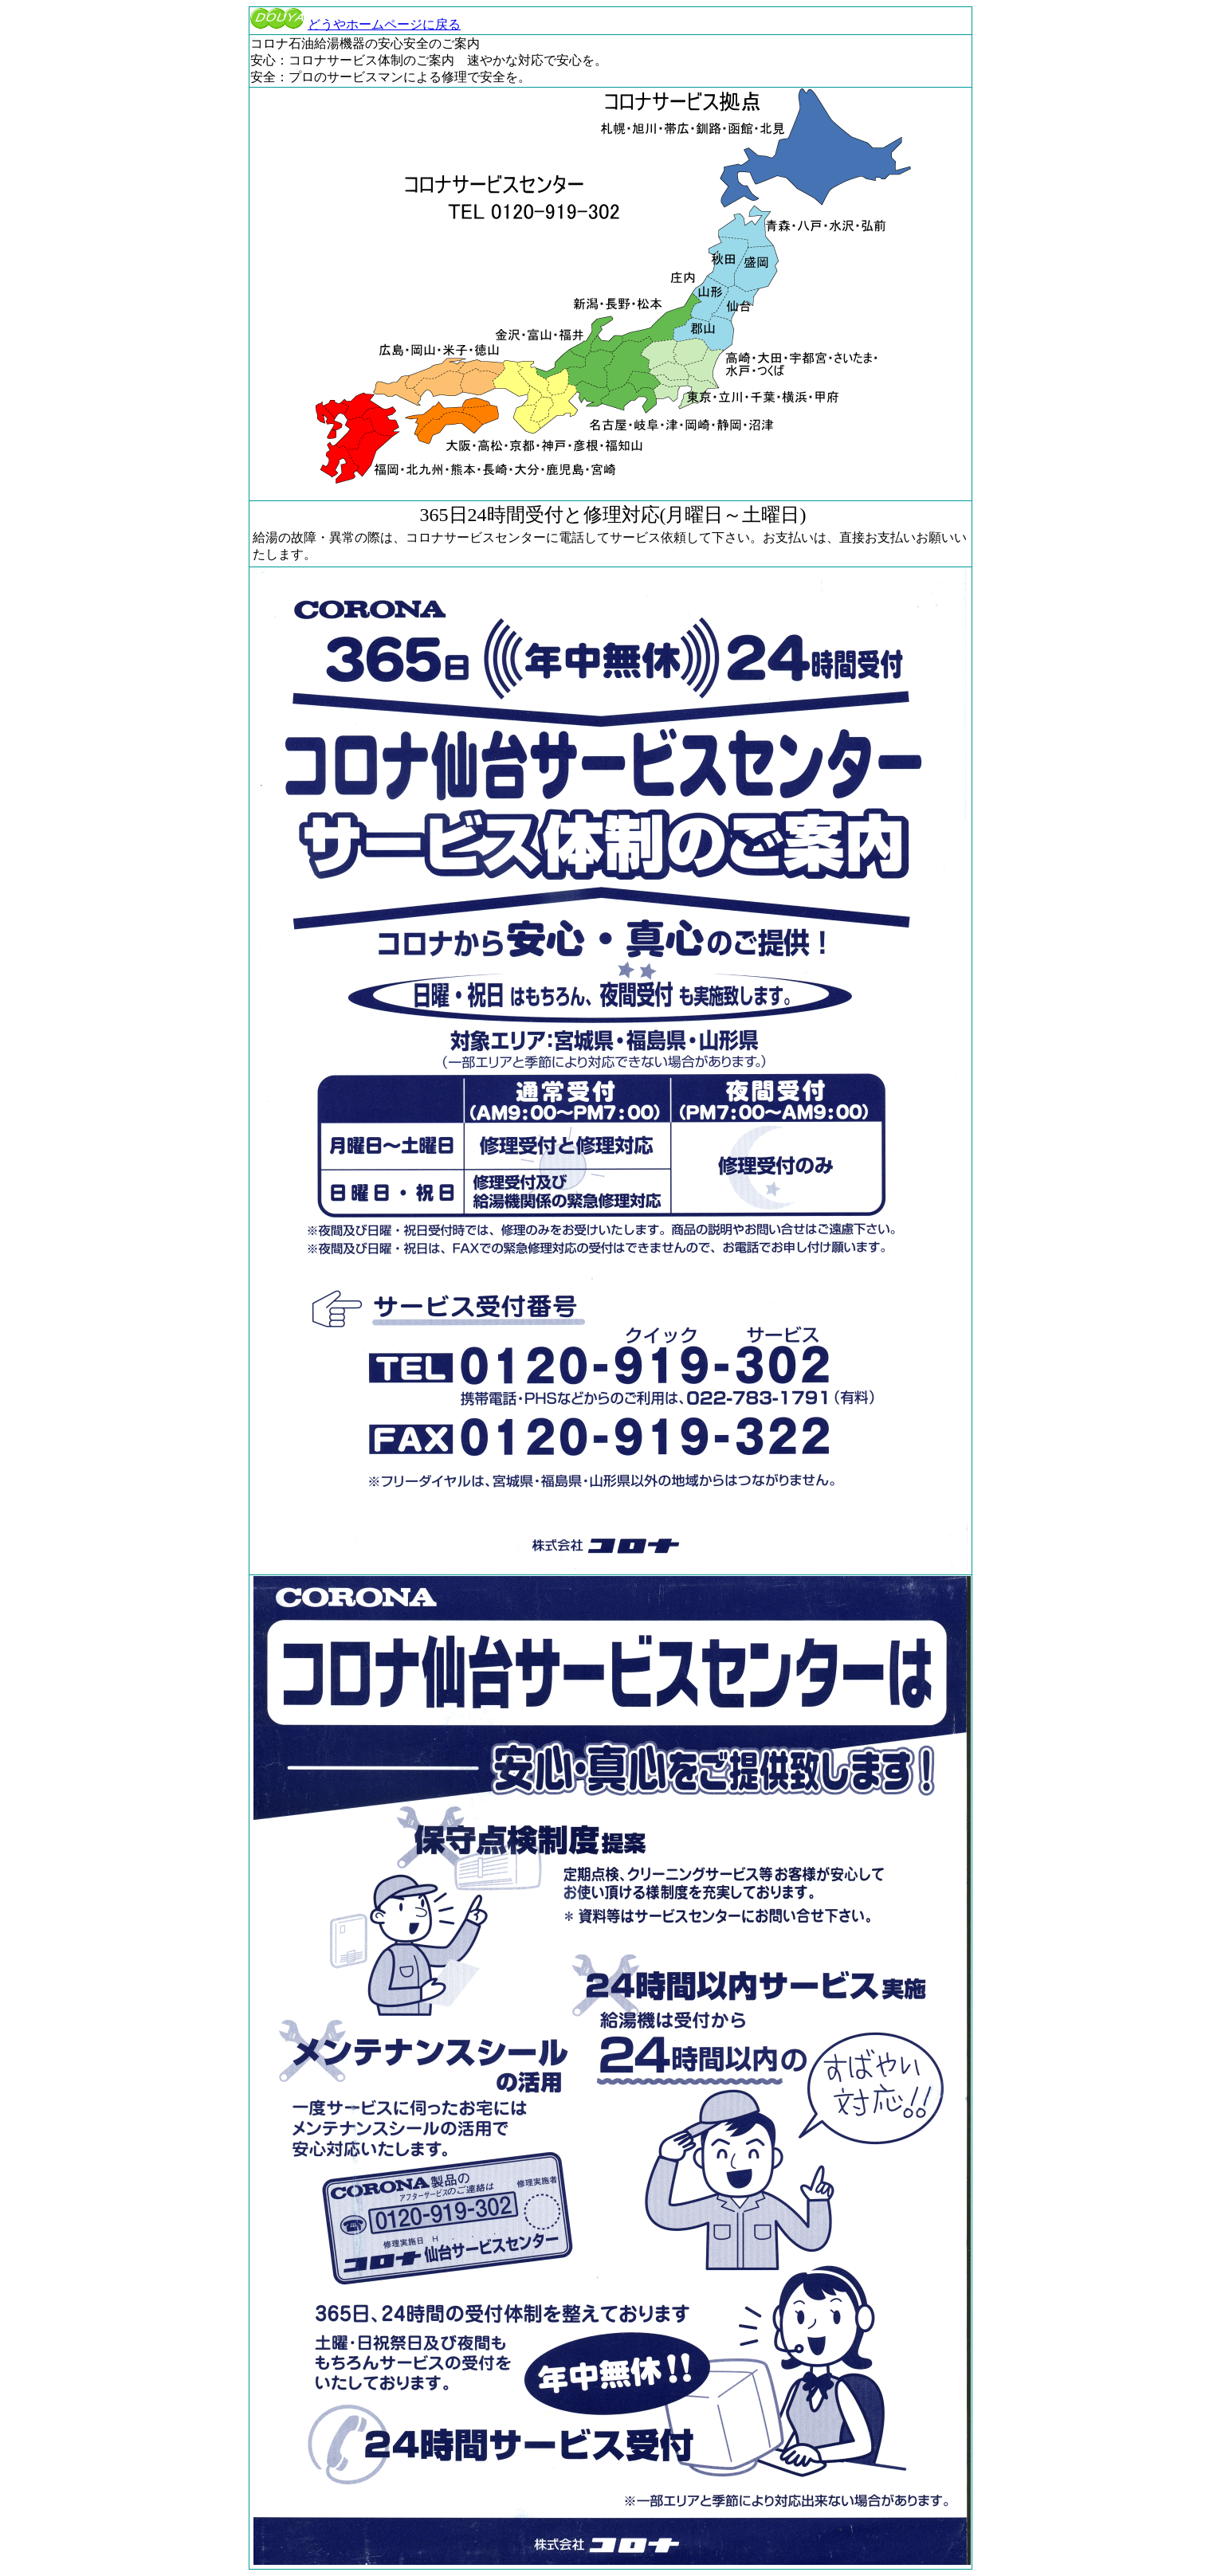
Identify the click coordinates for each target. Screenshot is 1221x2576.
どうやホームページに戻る (355, 24)
